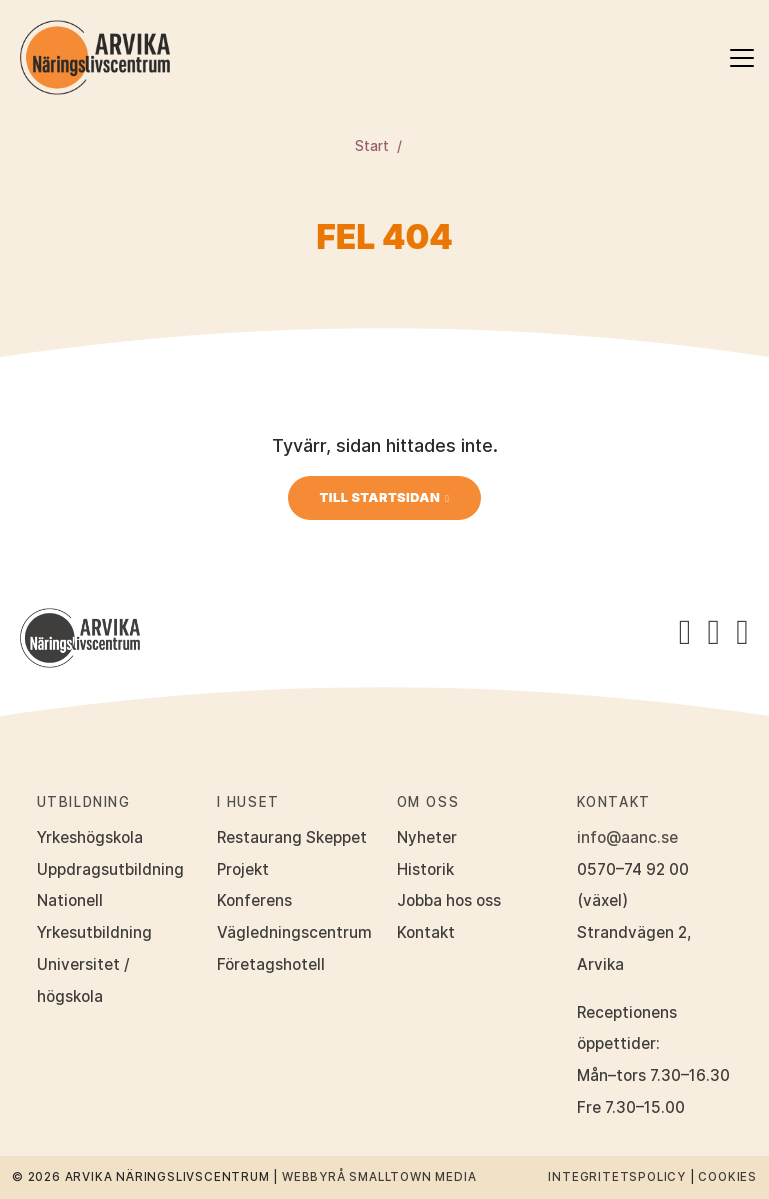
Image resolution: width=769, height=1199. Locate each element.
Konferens (254, 900)
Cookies (727, 1177)
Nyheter (427, 837)
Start (372, 146)
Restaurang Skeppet (292, 837)
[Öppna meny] (742, 58)
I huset (248, 802)
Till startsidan (380, 497)
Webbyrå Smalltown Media (379, 1177)
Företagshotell (271, 964)
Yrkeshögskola (90, 837)
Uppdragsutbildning (110, 869)
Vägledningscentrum (294, 932)
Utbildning (84, 802)
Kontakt (426, 932)
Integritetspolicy (617, 1177)
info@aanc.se (627, 837)
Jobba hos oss (449, 900)
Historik (425, 869)
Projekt (243, 869)
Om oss (428, 802)
